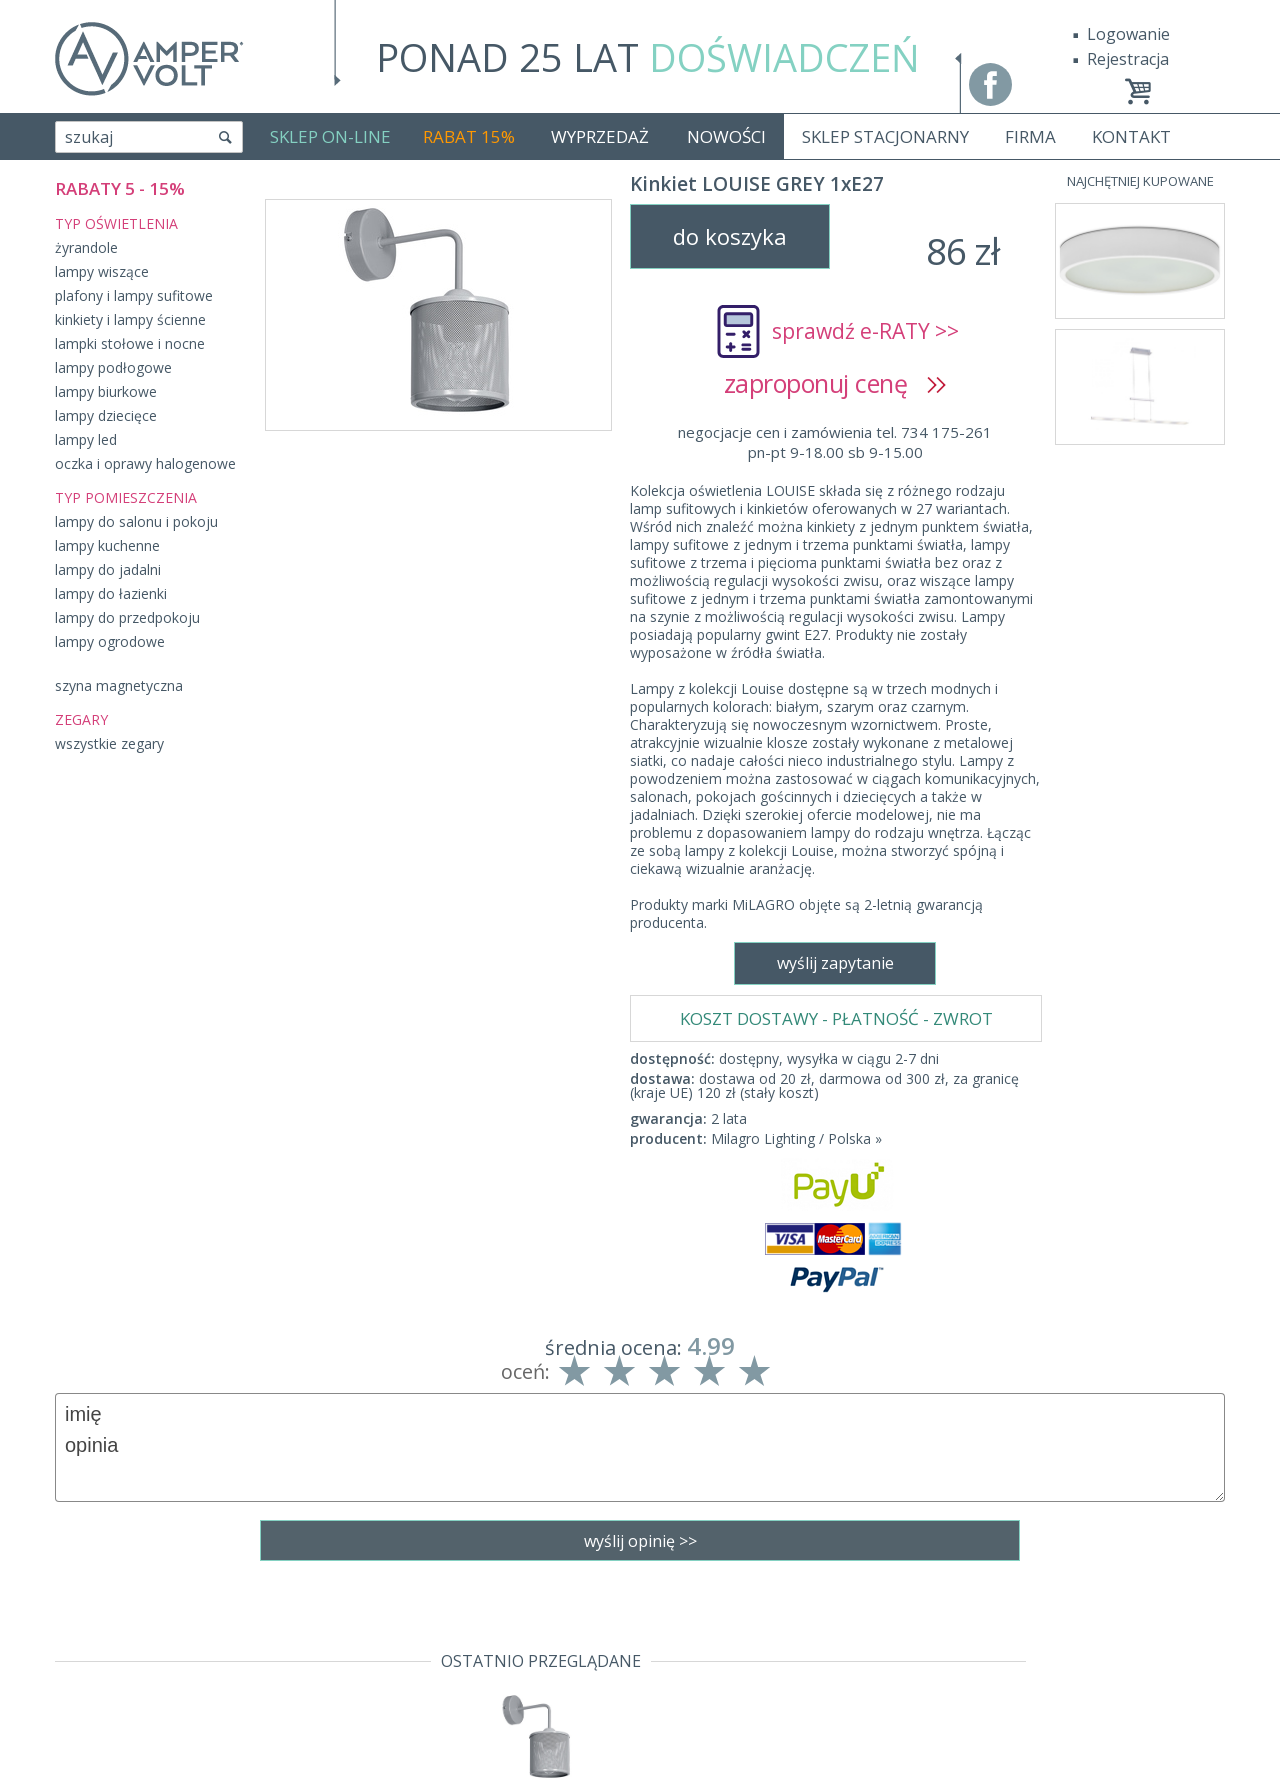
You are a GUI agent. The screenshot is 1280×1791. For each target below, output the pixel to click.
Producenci (96, 1703)
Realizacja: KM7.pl (1159, 1617)
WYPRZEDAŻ (600, 136)
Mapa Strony (103, 1761)
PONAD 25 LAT (648, 57)
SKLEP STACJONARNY (885, 136)
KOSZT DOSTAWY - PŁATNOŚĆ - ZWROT (836, 495)
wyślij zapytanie (437, 1028)
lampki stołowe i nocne (130, 343)
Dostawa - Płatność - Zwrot (157, 1646)
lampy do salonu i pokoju (136, 521)
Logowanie (1128, 34)
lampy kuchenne (107, 545)
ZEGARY (81, 719)
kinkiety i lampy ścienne (130, 319)
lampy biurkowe (106, 391)
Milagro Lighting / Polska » (796, 615)
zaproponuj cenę (835, 383)
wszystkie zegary (109, 743)
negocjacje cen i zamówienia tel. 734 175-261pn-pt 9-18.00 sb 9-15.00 (835, 442)
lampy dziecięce (106, 415)
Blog (72, 1732)
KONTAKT (1131, 136)
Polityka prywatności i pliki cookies (184, 1675)
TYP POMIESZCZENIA (126, 497)
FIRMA (1030, 136)
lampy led (86, 439)
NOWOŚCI (726, 136)
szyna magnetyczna (119, 685)
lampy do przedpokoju (127, 617)
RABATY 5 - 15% (120, 188)
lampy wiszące (102, 271)
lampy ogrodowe (110, 641)
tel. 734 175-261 (634, 1617)
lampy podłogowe (113, 367)
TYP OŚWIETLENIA (116, 223)
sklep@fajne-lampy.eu (634, 1646)
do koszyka (730, 236)
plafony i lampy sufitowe (134, 295)
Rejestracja (1128, 59)
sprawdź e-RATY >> (865, 331)
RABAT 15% (469, 136)
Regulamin (95, 1617)
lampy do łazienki (111, 593)
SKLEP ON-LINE (330, 136)
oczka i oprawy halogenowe (145, 463)
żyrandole (86, 247)
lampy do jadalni (108, 569)
